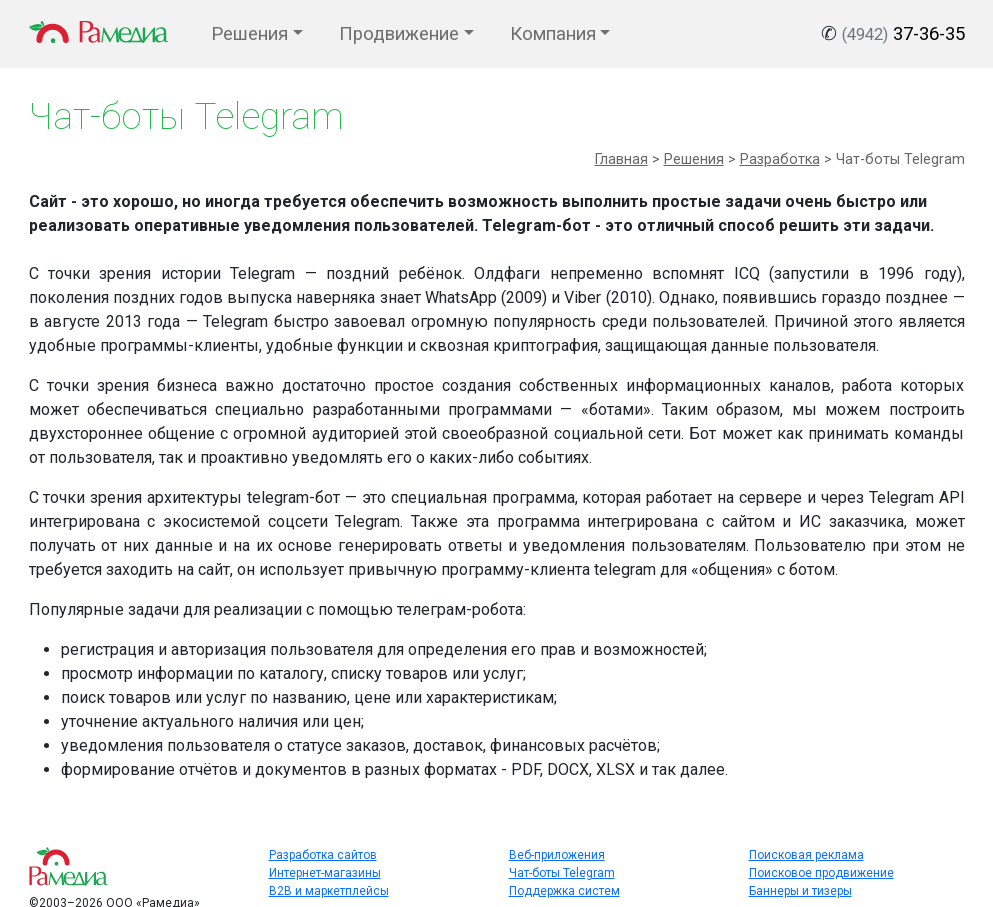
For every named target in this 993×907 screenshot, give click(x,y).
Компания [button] (553, 34)
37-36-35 (903, 34)
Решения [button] (249, 34)
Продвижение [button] (399, 34)
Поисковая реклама (806, 855)
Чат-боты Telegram (562, 873)
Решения (694, 159)
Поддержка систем (564, 891)
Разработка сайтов (323, 855)
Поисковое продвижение (821, 873)
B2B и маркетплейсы (329, 891)
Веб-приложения (557, 855)
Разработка (780, 159)
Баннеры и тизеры (800, 891)
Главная (621, 159)
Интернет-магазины (325, 873)
